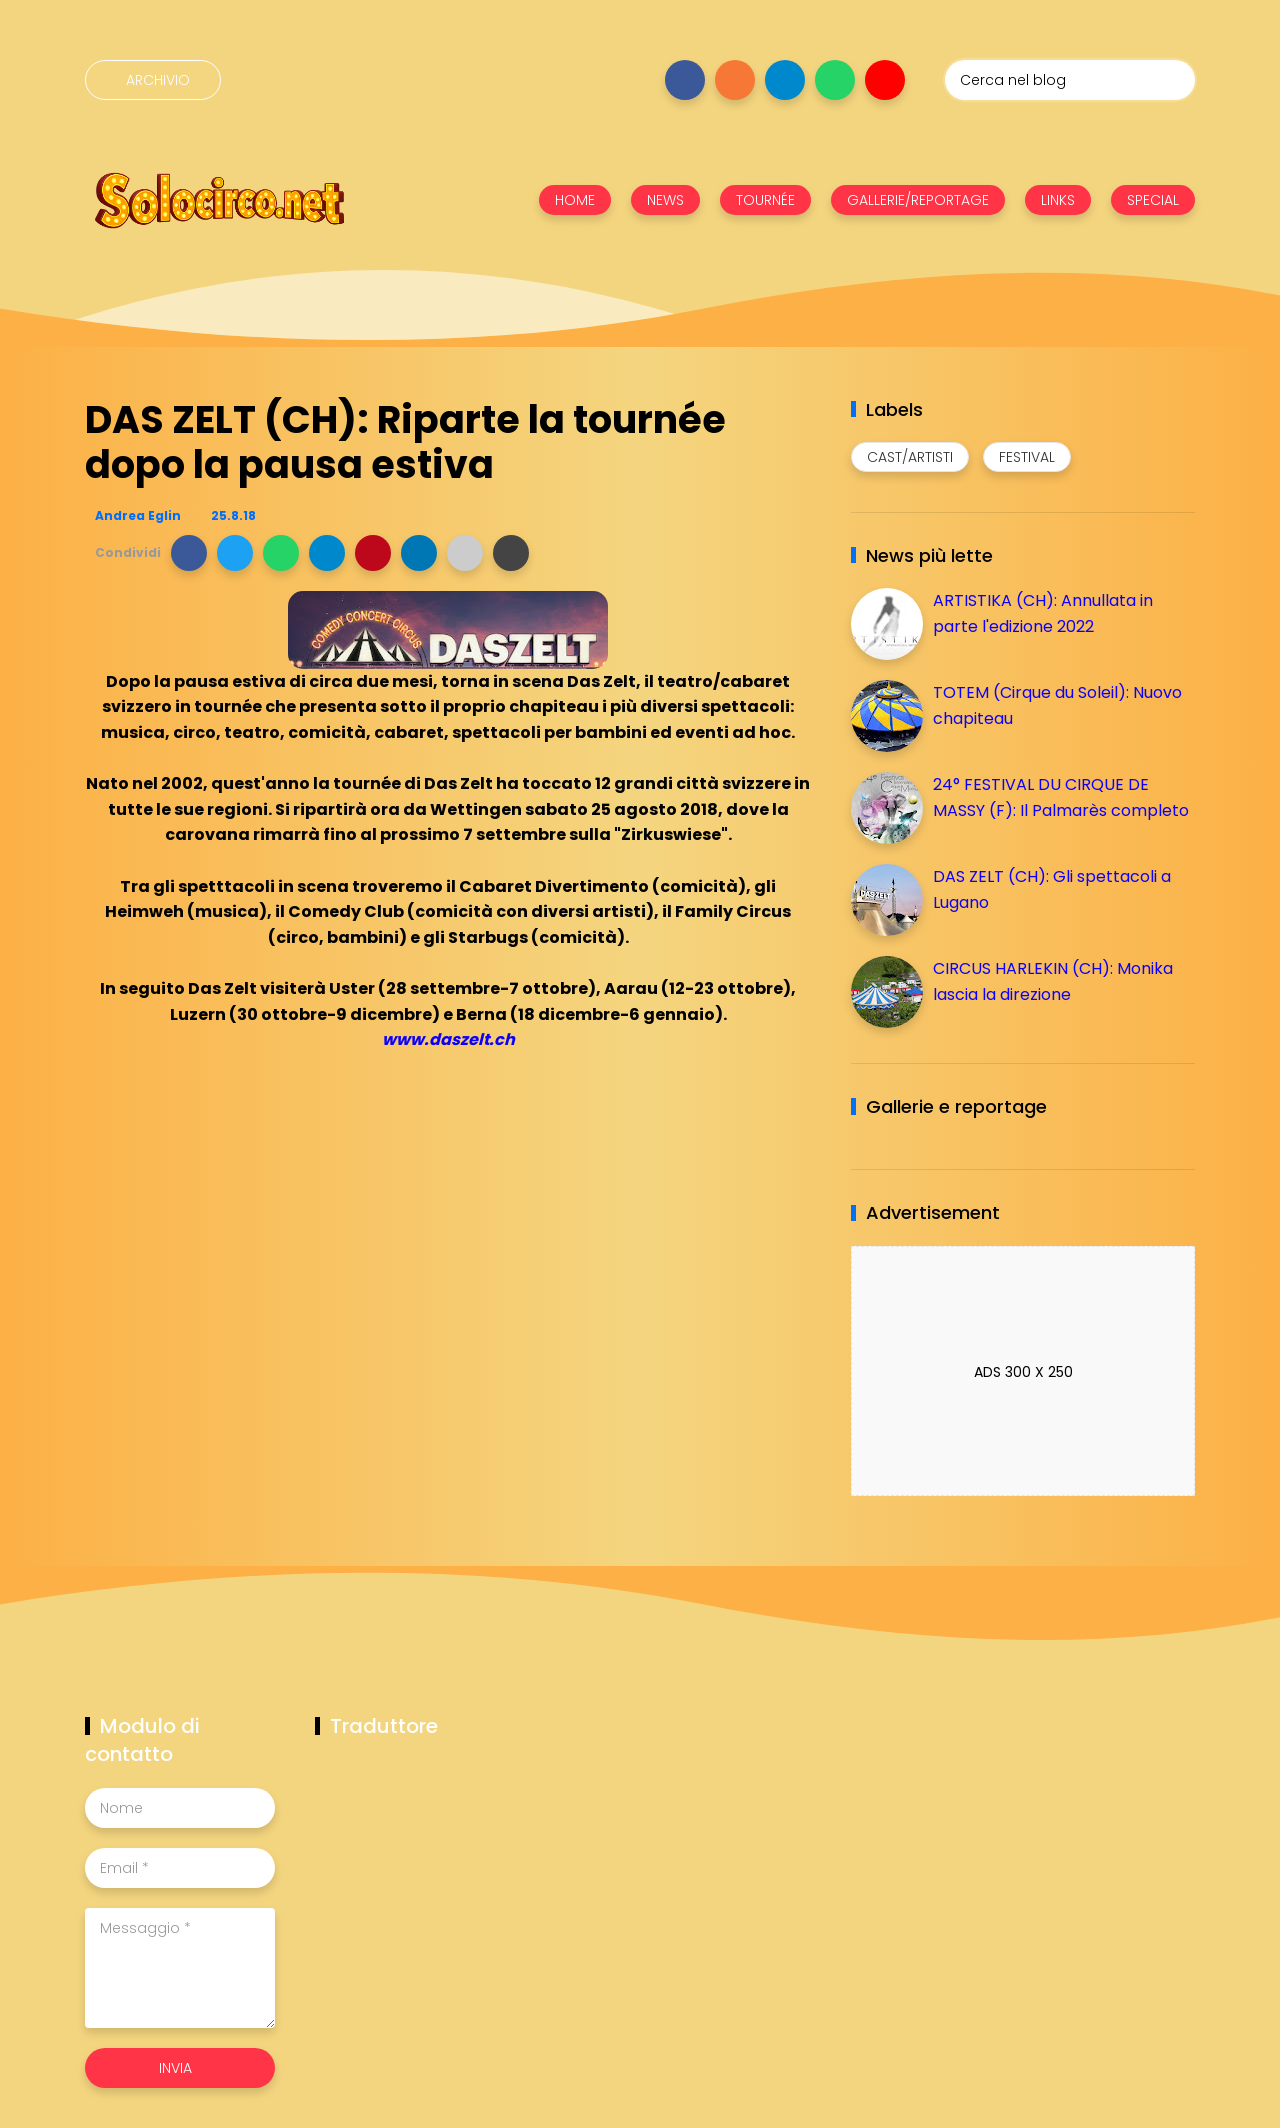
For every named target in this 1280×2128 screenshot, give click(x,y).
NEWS (665, 200)
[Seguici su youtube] (885, 80)
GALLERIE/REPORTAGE (918, 200)
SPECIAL (1153, 200)
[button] (189, 553)
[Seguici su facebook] (685, 80)
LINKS (1058, 200)
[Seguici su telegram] (785, 80)
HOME (575, 200)
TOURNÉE (765, 200)
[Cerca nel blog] (1070, 80)
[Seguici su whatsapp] (835, 80)
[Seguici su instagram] (735, 80)
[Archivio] (153, 80)
